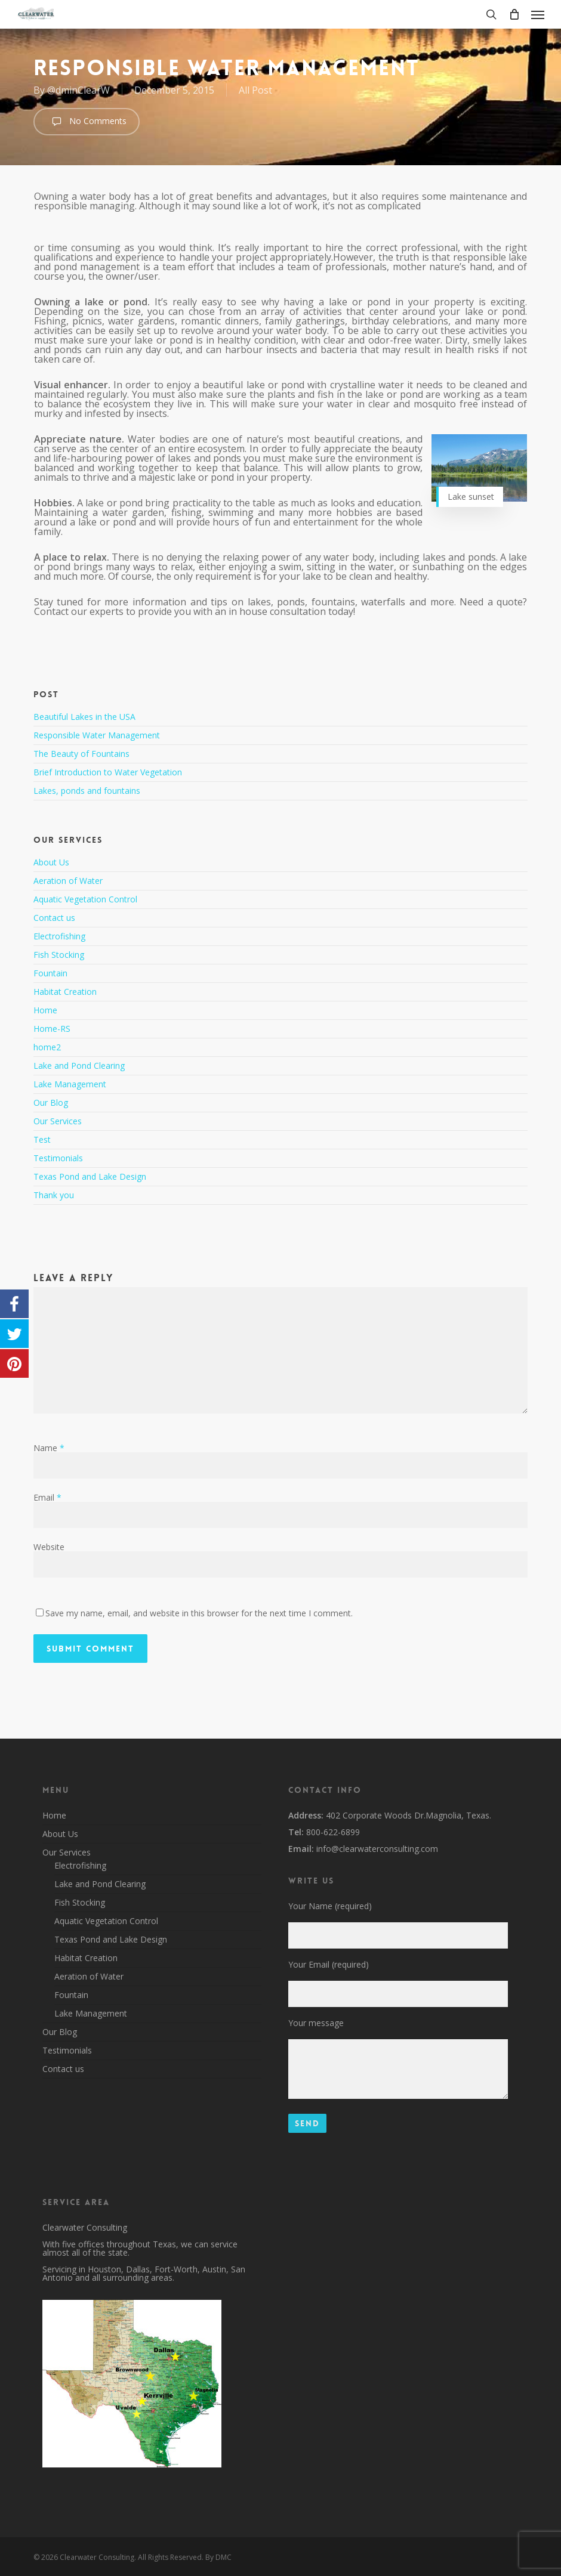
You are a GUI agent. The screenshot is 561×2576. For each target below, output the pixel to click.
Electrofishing (59, 936)
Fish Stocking (58, 954)
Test (42, 1139)
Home (45, 1010)
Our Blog (50, 1102)
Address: (305, 1815)
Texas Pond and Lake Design (89, 1176)
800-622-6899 (332, 1832)
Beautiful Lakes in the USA (84, 716)
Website (48, 1547)
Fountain (50, 973)
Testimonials (58, 1158)
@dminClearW (78, 90)
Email (47, 1497)
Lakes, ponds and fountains (86, 790)
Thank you (53, 1195)
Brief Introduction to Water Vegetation (107, 772)
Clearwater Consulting (84, 2227)
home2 (47, 1047)
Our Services (57, 1121)
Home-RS (51, 1028)
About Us (51, 863)
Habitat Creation (65, 991)
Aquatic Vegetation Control (85, 899)
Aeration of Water (68, 880)
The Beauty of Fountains (81, 753)
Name (48, 1448)
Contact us (54, 917)
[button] (537, 14)
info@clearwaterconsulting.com (376, 1848)
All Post (255, 90)
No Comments (87, 122)
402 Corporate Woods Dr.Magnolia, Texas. (407, 1815)
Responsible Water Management (96, 735)
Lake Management (69, 1084)
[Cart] (514, 14)
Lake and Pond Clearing (79, 1065)
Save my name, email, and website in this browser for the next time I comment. (199, 1613)
